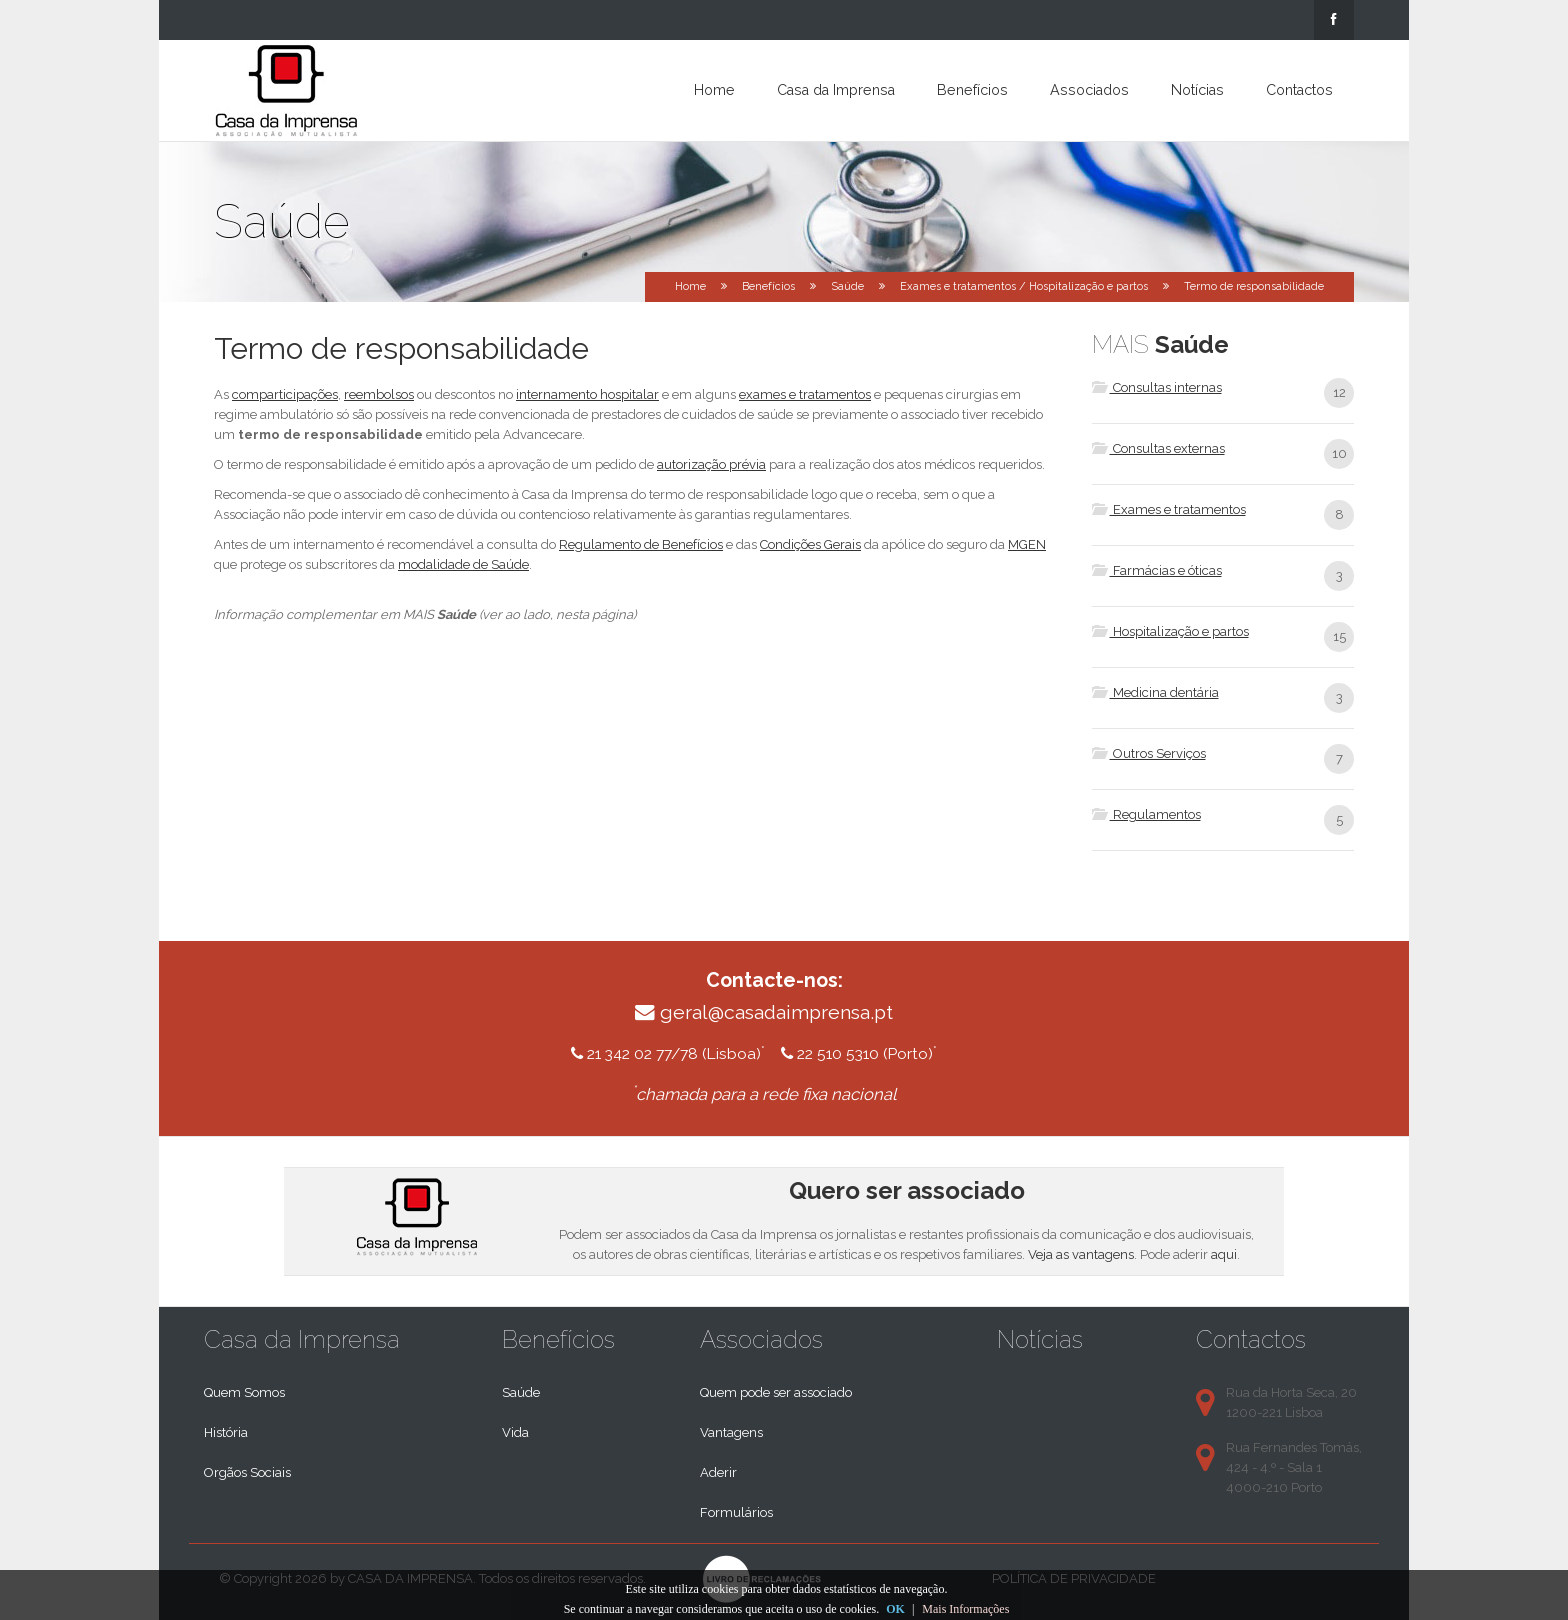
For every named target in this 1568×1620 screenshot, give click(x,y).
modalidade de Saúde (463, 564)
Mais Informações (965, 1609)
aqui (1224, 1254)
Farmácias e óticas (1157, 570)
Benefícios (972, 90)
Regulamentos (1146, 814)
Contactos (1299, 90)
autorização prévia (711, 464)
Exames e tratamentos (1169, 509)
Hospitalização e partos (1170, 631)
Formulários (736, 1512)
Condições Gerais (810, 544)
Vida (515, 1432)
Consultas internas (1157, 387)
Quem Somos (244, 1392)
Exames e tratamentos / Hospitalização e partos (1024, 286)
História (226, 1432)
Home (714, 90)
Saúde (847, 286)
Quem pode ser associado (776, 1392)
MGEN (1027, 544)
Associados (1089, 90)
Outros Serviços (1149, 753)
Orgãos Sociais (247, 1472)
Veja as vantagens (1081, 1254)
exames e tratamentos (805, 394)
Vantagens (731, 1432)
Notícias (1197, 90)
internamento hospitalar (587, 394)
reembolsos (379, 394)
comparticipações (285, 394)
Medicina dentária (1155, 692)
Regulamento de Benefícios (641, 544)
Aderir (718, 1472)
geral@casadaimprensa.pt (776, 1012)
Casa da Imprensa (836, 90)
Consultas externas (1158, 448)
